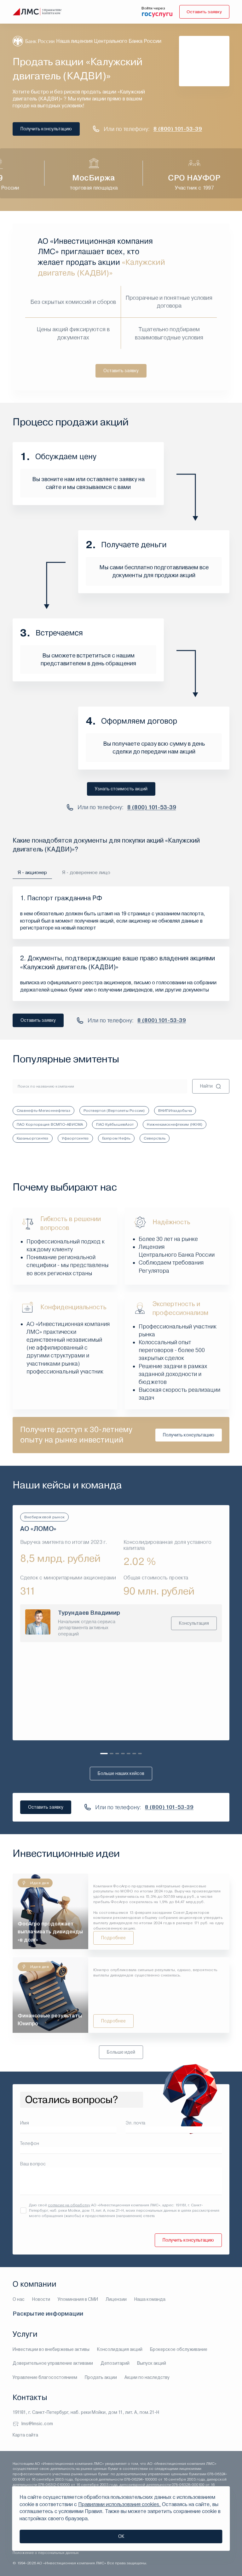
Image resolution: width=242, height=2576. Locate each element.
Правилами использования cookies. (119, 2504)
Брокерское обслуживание (178, 2349)
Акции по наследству (147, 2377)
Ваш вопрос (33, 2163)
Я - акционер (33, 872)
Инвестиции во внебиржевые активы (51, 2349)
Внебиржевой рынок (44, 1517)
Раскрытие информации (48, 2313)
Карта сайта (25, 2434)
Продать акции (101, 2377)
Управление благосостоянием (45, 2377)
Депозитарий (115, 2363)
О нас (19, 2299)
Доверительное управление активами (53, 2363)
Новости (41, 2299)
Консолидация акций (119, 2349)
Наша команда (149, 2299)
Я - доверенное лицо (87, 872)
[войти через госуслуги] (156, 14)
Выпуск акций (151, 2363)
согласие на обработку (69, 2205)
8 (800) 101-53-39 (177, 129)
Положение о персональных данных (46, 2553)
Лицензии (116, 2299)
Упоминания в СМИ (78, 2299)
